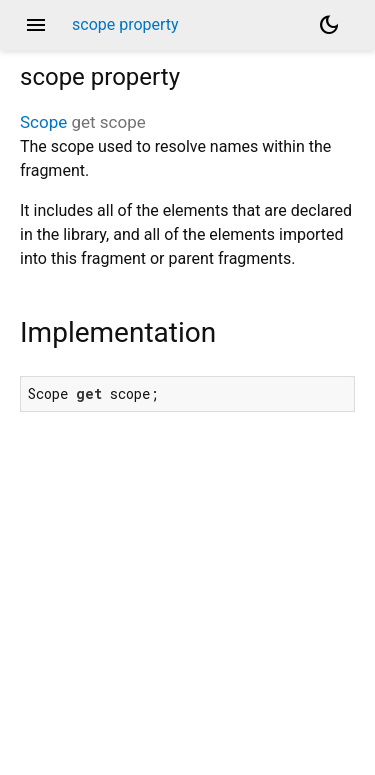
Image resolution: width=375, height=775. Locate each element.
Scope (43, 122)
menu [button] (36, 25)
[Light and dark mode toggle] (329, 25)
